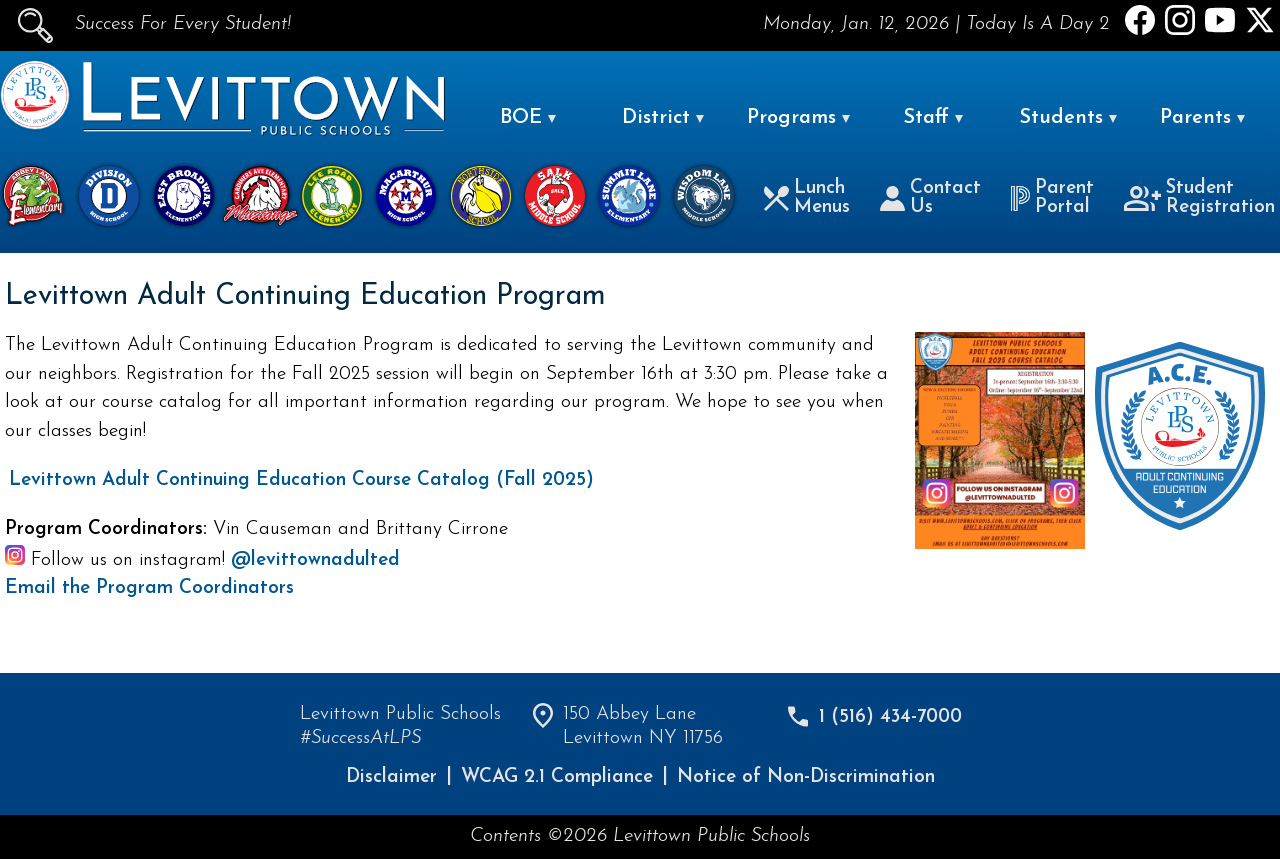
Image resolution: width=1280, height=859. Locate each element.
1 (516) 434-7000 (890, 717)
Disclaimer (391, 777)
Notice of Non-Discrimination (806, 777)
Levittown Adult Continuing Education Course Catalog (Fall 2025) (301, 480)
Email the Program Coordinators (149, 588)
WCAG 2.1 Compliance (557, 777)
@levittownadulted (315, 560)
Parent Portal (1052, 198)
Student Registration (1200, 198)
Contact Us (930, 198)
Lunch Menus (807, 198)
